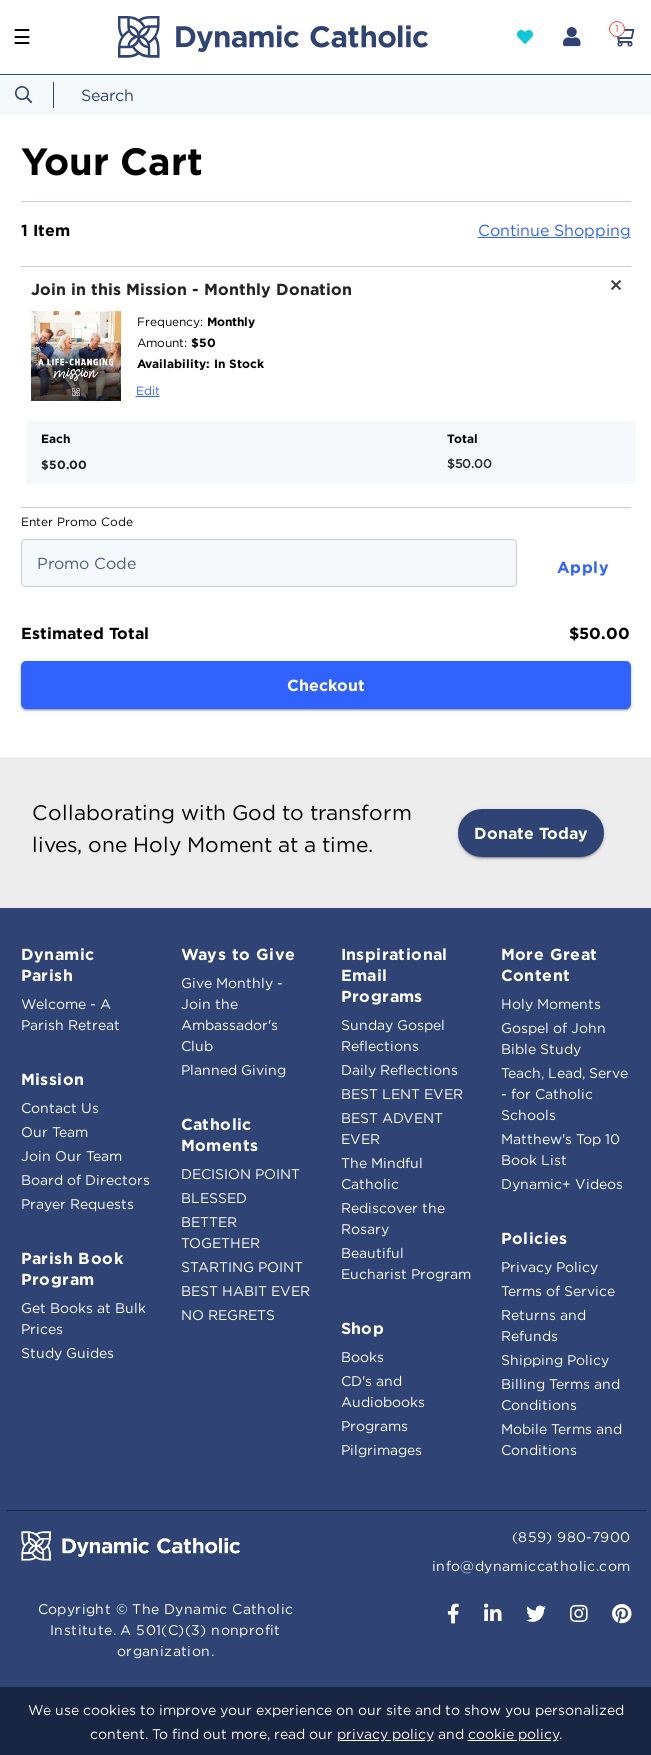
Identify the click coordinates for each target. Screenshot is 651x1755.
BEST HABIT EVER (245, 1291)
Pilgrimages (381, 1450)
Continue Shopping (554, 230)
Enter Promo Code (77, 521)
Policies (534, 1238)
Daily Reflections (399, 1070)
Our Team (54, 1132)
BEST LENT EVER (402, 1094)
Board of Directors (85, 1180)
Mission (53, 1079)
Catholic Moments (220, 1134)
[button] (525, 37)
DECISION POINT (240, 1174)
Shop (363, 1328)
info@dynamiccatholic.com (531, 1566)
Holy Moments (551, 1004)
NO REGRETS (228, 1315)
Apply (583, 567)
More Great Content (549, 964)
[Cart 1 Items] (623, 37)
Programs (374, 1426)
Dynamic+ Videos (562, 1184)
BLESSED (214, 1198)
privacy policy (385, 1734)
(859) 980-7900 (571, 1537)
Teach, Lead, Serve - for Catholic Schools (564, 1094)
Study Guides (67, 1353)
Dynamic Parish (58, 964)
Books (362, 1357)
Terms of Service (558, 1291)
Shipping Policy (555, 1360)
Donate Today (531, 833)
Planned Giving (233, 1070)
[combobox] (145, 95)
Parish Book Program (72, 1268)
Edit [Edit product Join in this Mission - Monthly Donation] (148, 390)
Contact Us (60, 1108)
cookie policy (513, 1734)
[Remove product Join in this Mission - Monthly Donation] (609, 292)
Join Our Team (71, 1156)
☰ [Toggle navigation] (22, 36)
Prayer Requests (77, 1204)
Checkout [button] (326, 685)
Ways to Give (238, 954)
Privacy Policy (549, 1267)
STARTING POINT (242, 1267)
